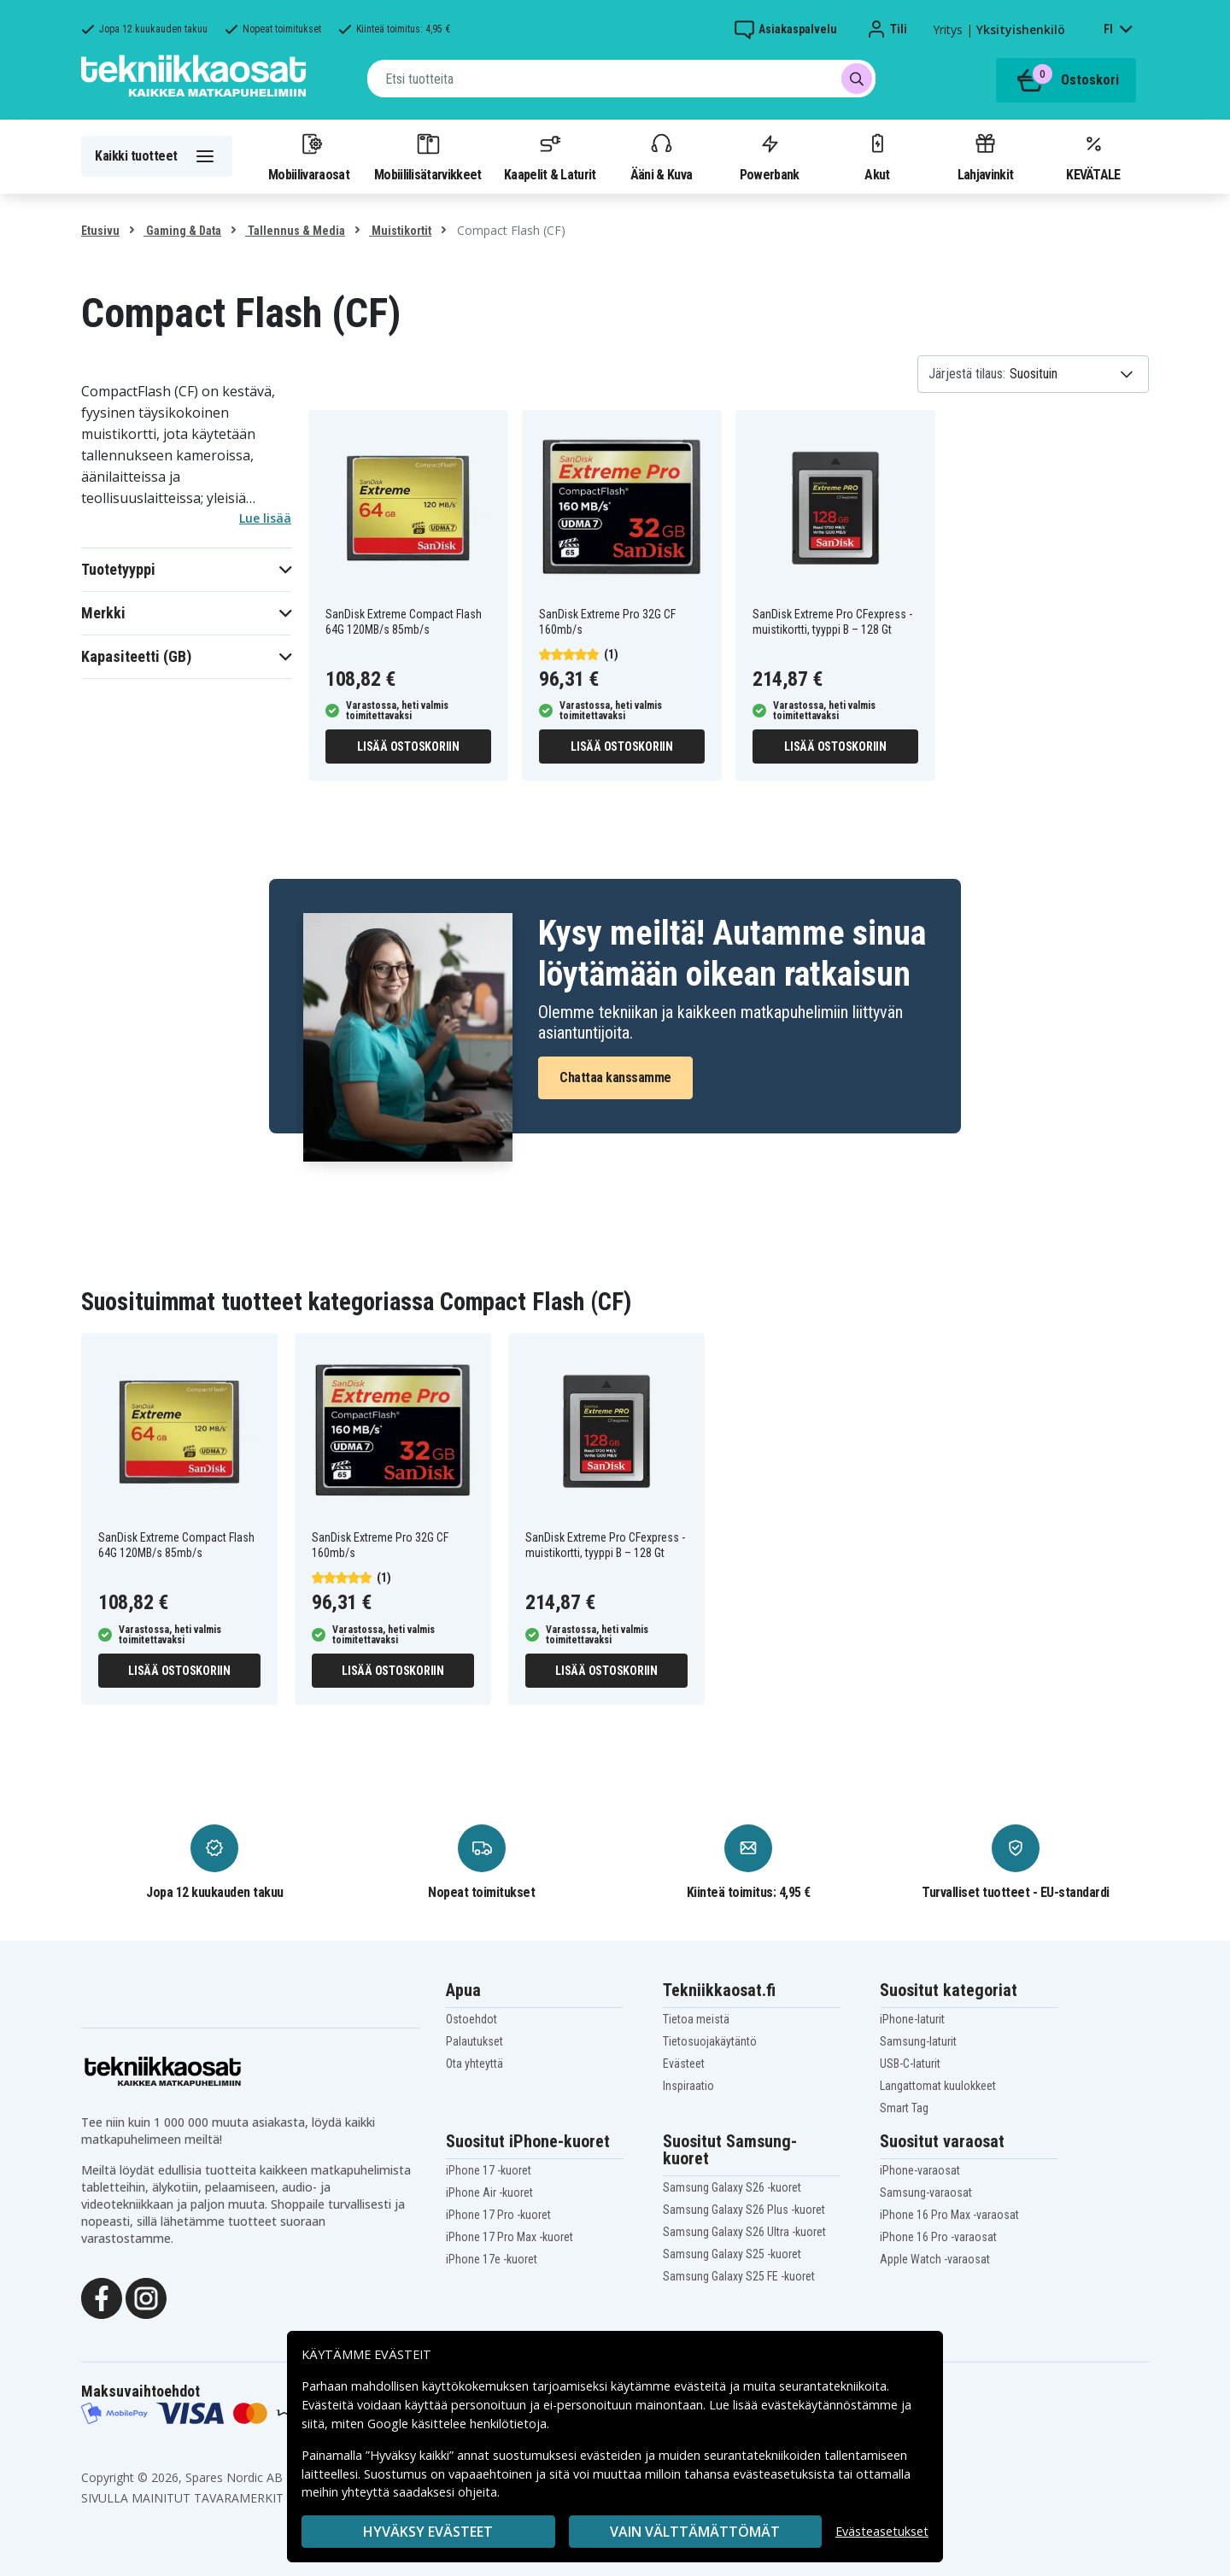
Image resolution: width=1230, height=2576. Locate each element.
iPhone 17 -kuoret (488, 2170)
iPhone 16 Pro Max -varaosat (949, 2215)
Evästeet (684, 2063)
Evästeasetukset (881, 2531)
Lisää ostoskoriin (408, 746)
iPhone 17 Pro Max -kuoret (509, 2237)
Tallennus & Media (295, 230)
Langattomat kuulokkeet (938, 2086)
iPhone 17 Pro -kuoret (498, 2215)
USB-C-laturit (910, 2063)
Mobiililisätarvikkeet (428, 156)
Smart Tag (904, 2108)
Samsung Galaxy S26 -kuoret (732, 2187)
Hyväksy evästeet (428, 2531)
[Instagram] (146, 2296)
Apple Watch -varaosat (935, 2259)
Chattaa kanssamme (615, 1077)
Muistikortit (400, 230)
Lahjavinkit (985, 156)
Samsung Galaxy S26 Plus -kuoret (744, 2209)
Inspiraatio (688, 2086)
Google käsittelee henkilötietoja (457, 2423)
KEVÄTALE (1093, 156)
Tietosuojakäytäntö (710, 2041)
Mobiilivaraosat (308, 156)
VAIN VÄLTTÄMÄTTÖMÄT (695, 2531)
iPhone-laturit (912, 2019)
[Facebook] (101, 2296)
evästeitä (701, 2386)
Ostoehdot (471, 2019)
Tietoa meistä (696, 2019)
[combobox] (621, 78)
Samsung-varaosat (926, 2192)
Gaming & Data (182, 230)
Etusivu (100, 230)
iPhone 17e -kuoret (491, 2259)
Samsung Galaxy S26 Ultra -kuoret (744, 2232)
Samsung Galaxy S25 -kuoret (732, 2254)
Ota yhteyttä (474, 2063)
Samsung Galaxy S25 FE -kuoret (739, 2276)
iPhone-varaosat (920, 2170)
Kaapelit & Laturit (550, 156)
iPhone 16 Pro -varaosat (938, 2237)
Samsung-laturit (918, 2041)
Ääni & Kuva (661, 156)
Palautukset (474, 2041)
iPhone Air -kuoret (489, 2192)
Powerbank (770, 156)
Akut (877, 156)
